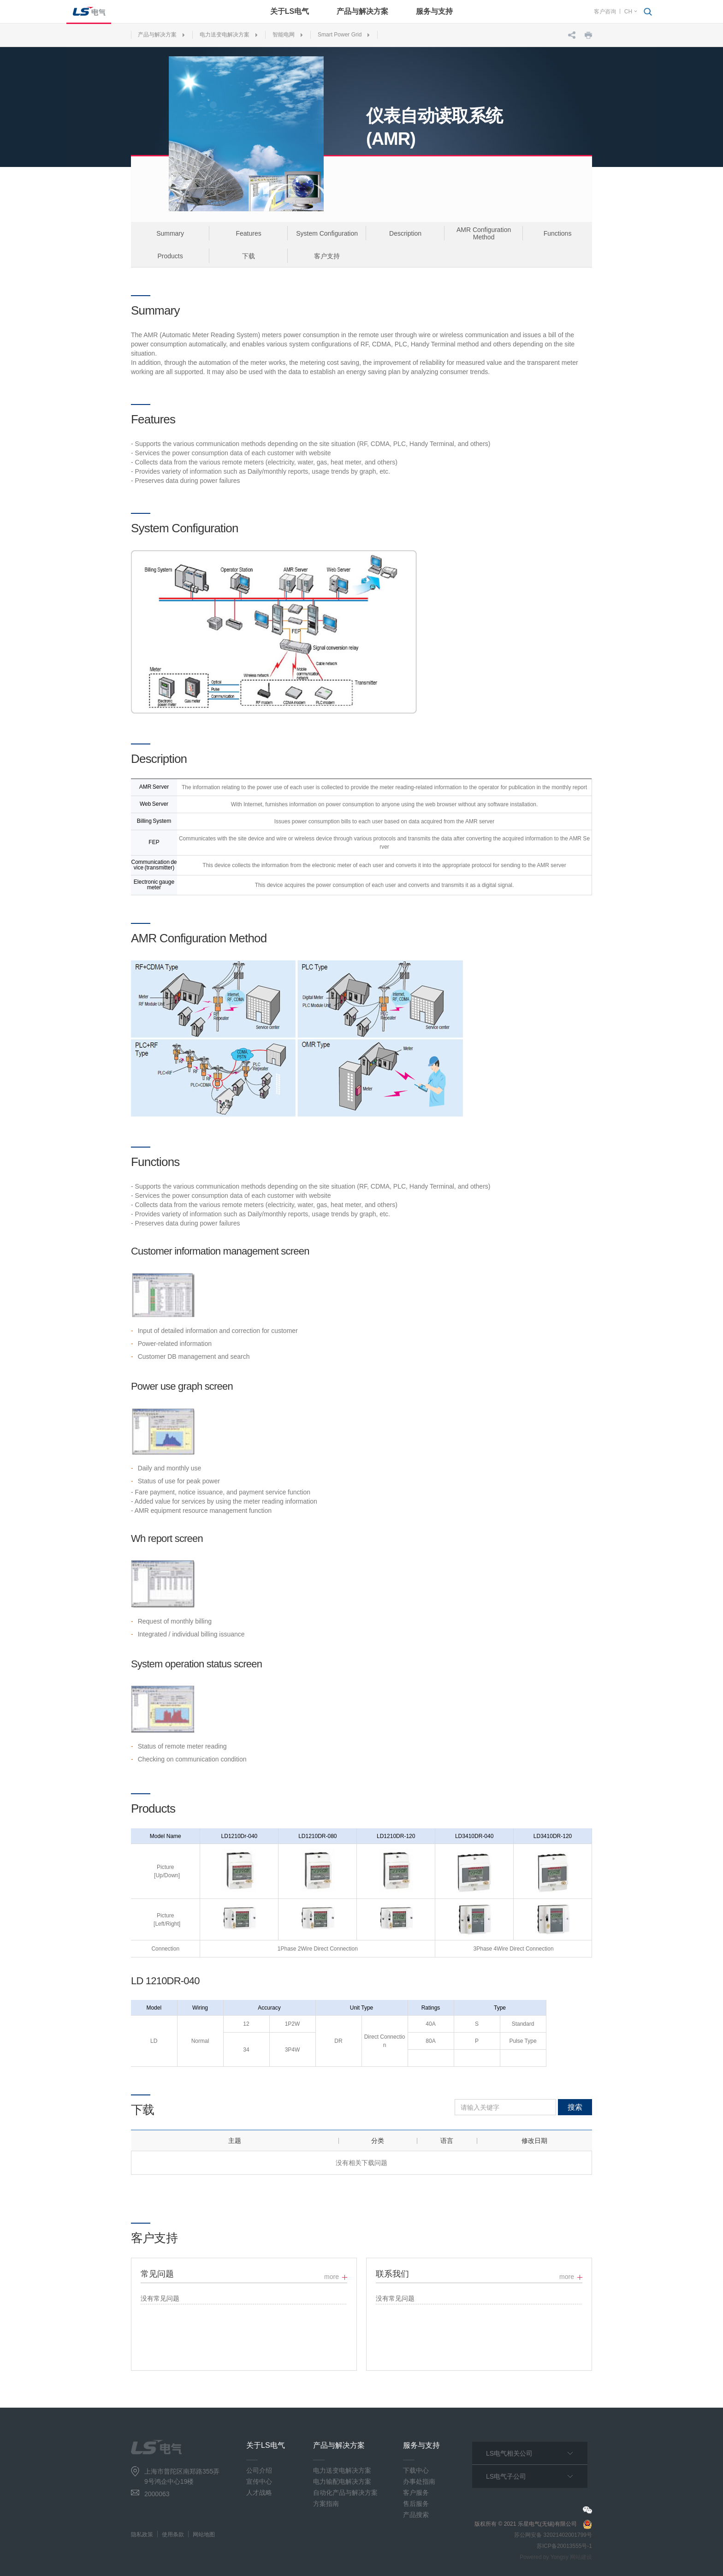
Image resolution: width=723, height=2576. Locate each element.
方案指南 (326, 2503)
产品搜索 (416, 2514)
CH (628, 11)
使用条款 (173, 2534)
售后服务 (416, 2503)
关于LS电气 (289, 11)
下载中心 (416, 2470)
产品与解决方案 (362, 11)
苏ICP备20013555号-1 (564, 2546)
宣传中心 (259, 2481)
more (331, 2276)
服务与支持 (434, 11)
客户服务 (416, 2492)
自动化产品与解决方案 (345, 2492)
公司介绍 (259, 2470)
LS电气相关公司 (509, 2453)
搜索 (575, 2107)
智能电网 (284, 34)
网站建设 (581, 2557)
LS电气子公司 (506, 2476)
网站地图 (204, 2534)
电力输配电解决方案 (342, 2481)
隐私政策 (142, 2534)
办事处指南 (419, 2481)
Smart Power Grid (340, 34)
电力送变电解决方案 (224, 34)
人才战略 (259, 2492)
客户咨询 (605, 11)
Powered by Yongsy (544, 2557)
